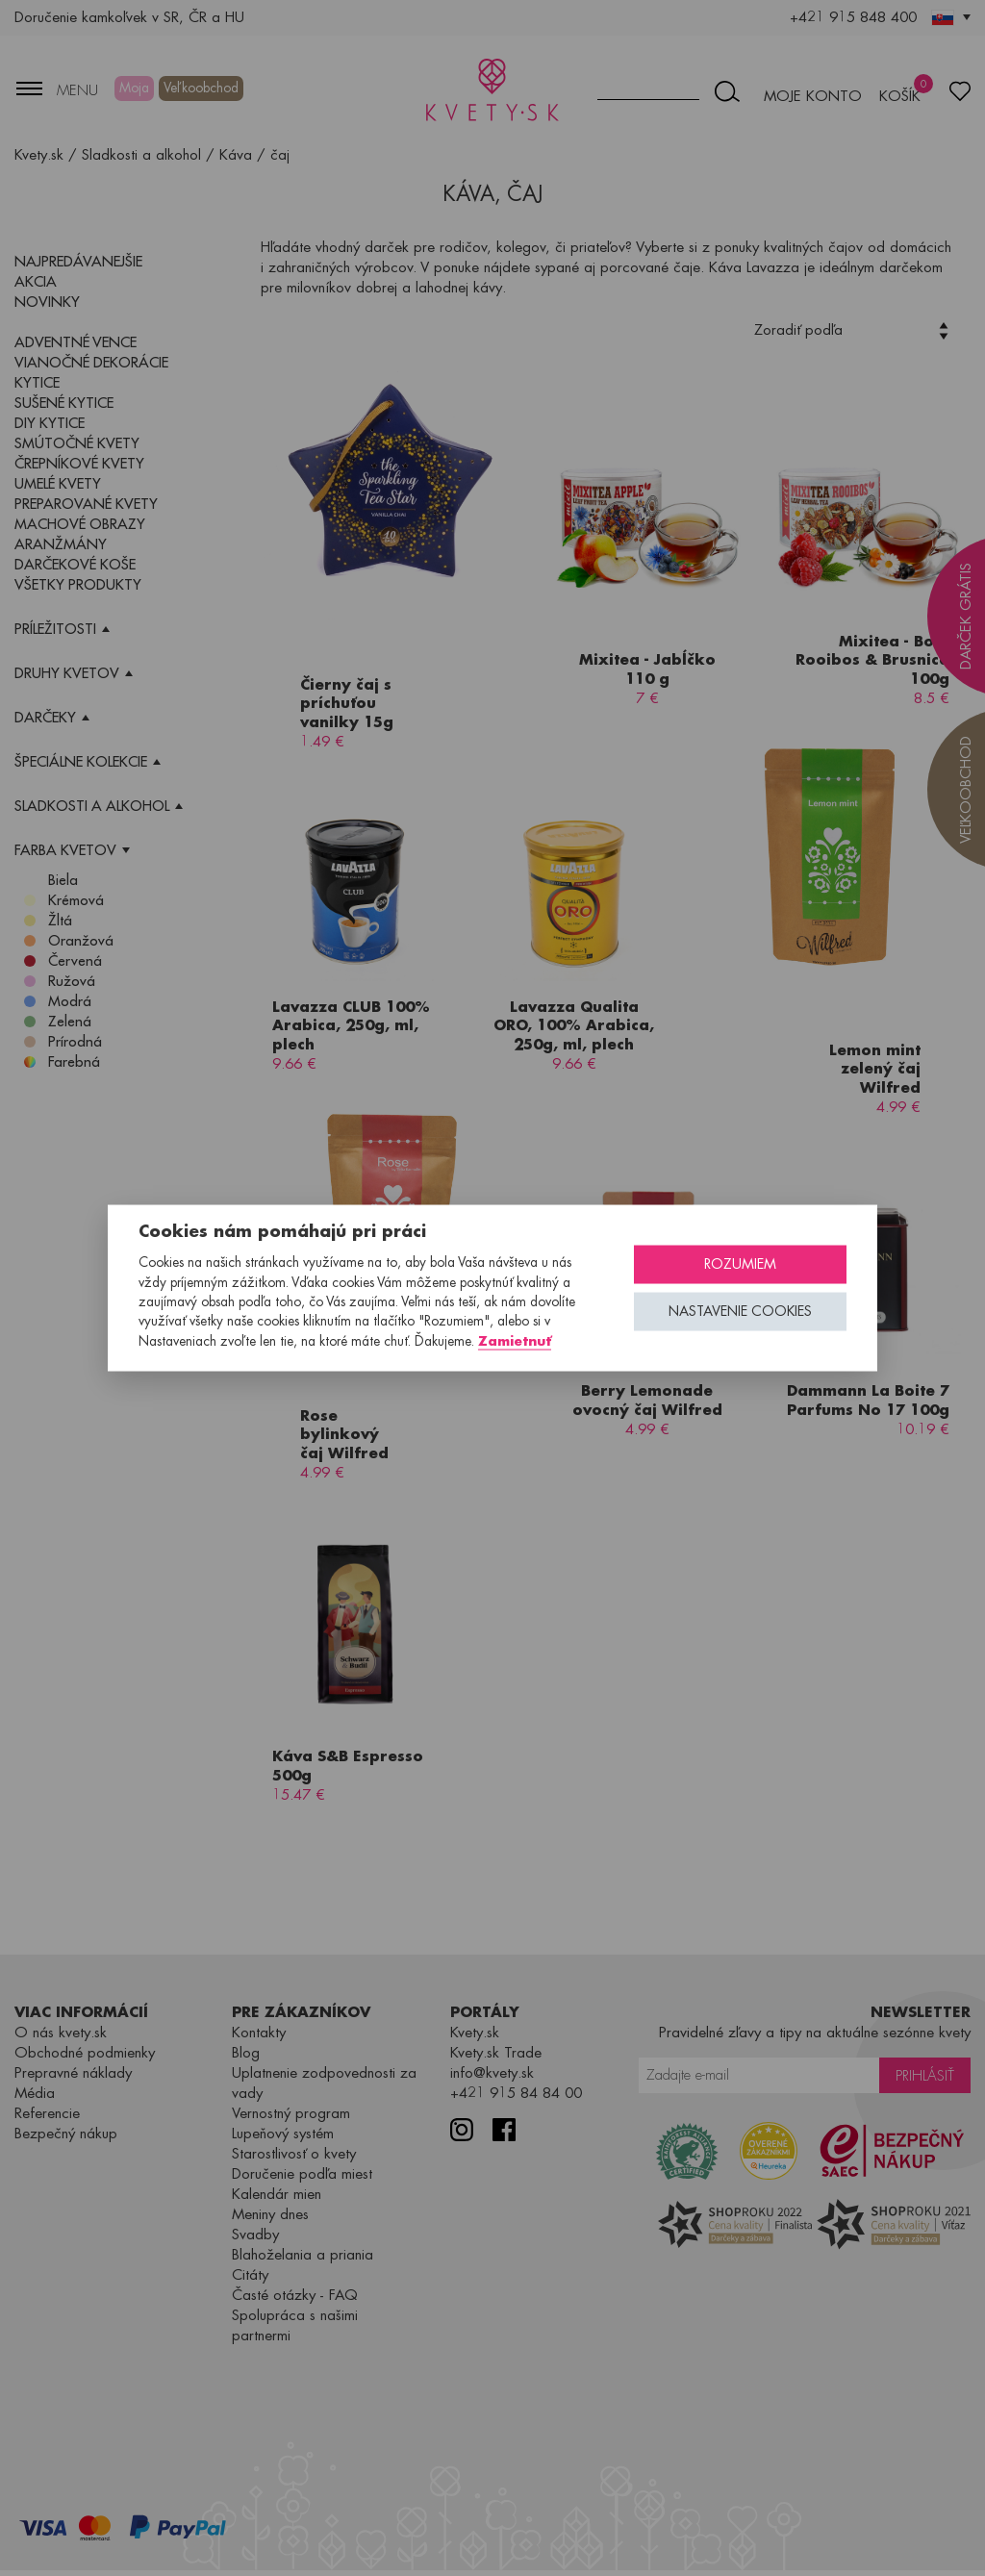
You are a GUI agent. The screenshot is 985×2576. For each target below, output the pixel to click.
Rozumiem (740, 1264)
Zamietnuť (514, 1340)
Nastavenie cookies (740, 1311)
